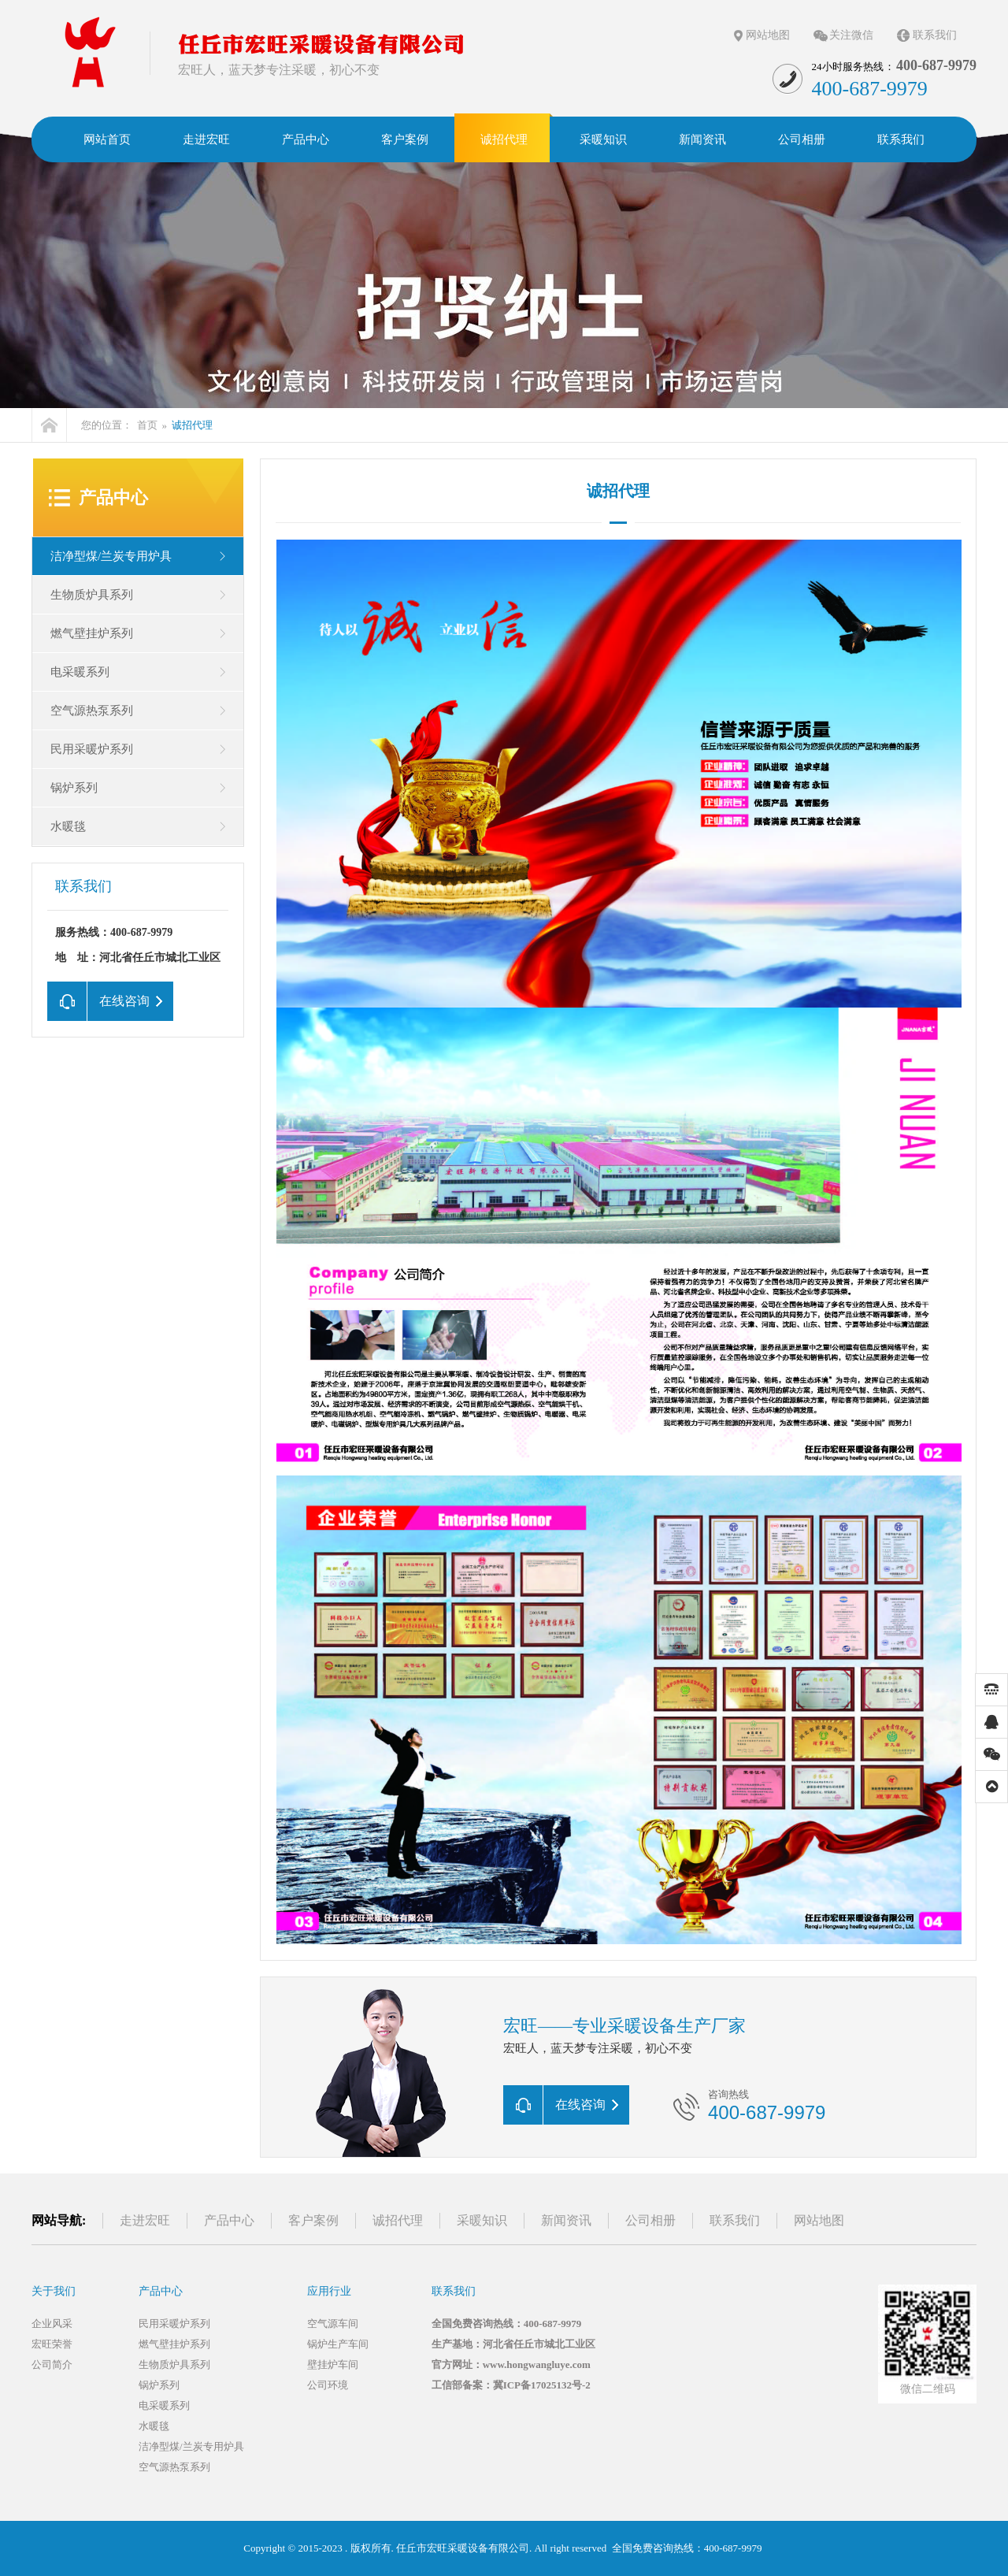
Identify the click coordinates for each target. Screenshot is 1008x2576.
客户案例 (313, 2220)
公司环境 (327, 2385)
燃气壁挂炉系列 (91, 633)
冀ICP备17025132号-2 (542, 2385)
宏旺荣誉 (52, 2344)
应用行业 (329, 2291)
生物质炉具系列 (91, 594)
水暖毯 (68, 826)
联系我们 (935, 35)
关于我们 (54, 2291)
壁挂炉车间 (332, 2364)
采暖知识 (482, 2220)
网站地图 (768, 35)
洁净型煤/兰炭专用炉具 (111, 556)
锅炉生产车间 (338, 2344)
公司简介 (52, 2364)
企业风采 (52, 2323)
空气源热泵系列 (91, 710)
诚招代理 (618, 490)
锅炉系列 (74, 787)
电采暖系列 (79, 672)
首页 (147, 425)
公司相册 (650, 2220)
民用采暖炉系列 (91, 749)
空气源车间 (332, 2323)
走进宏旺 (145, 2220)
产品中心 (113, 497)
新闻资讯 (566, 2220)
